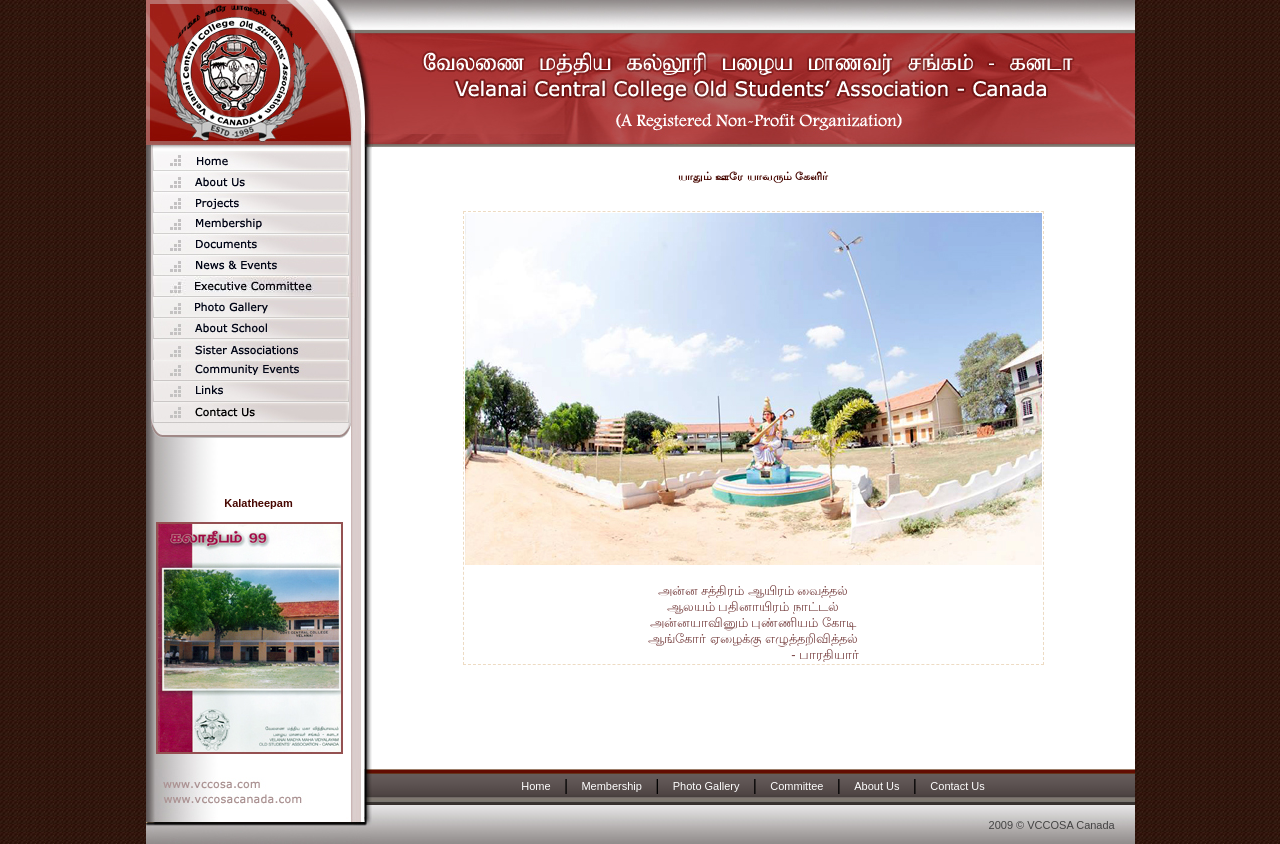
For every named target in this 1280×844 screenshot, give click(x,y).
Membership (611, 786)
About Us (876, 786)
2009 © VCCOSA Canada (1052, 825)
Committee (796, 786)
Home (535, 786)
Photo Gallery (706, 786)
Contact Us (957, 786)
